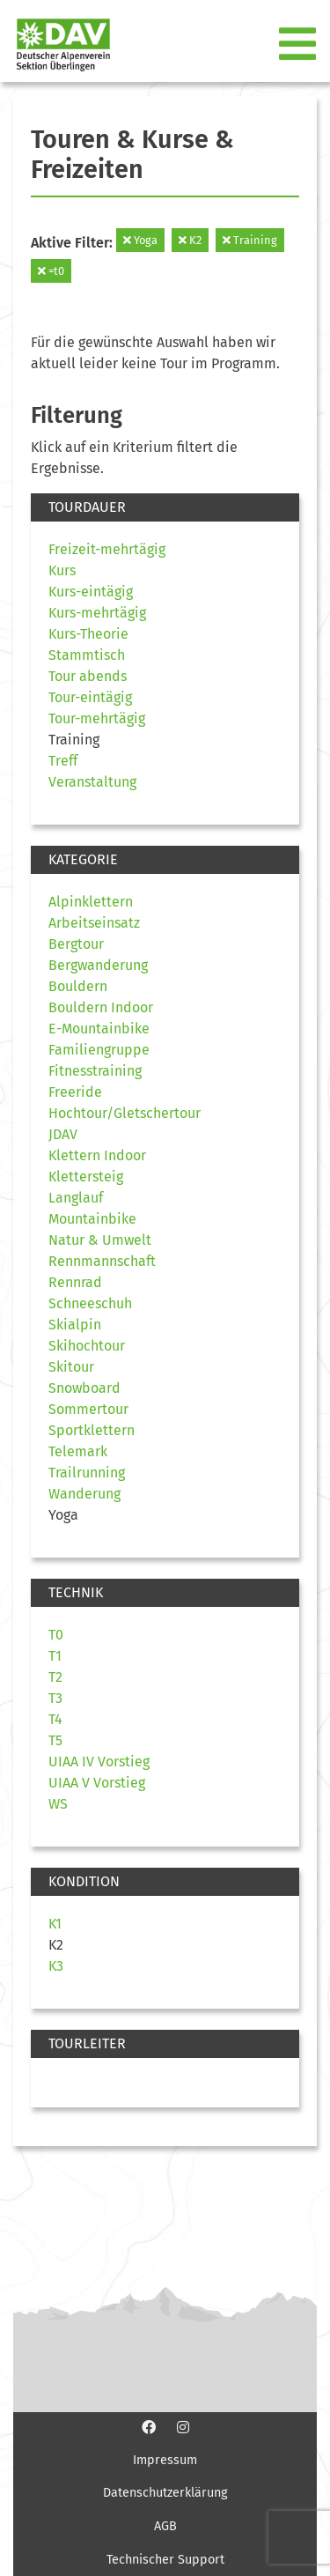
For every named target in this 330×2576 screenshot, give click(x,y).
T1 (55, 1655)
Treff (62, 760)
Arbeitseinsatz (94, 922)
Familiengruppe (99, 1049)
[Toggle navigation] (299, 44)
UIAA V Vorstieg (96, 1782)
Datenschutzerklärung (165, 2492)
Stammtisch (86, 655)
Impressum (165, 2460)
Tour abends (87, 676)
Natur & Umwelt (99, 1240)
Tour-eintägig (90, 697)
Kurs (62, 570)
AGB (165, 2526)
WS (58, 1803)
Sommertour (88, 1409)
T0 (55, 1634)
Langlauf (75, 1197)
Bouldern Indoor (100, 1007)
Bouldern (77, 986)
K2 (190, 240)
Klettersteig (85, 1176)
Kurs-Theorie (88, 633)
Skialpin (74, 1324)
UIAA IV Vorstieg (99, 1761)
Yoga (140, 240)
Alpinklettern (90, 901)
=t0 (51, 271)
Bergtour (76, 944)
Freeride (75, 1092)
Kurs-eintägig (90, 591)
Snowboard (84, 1388)
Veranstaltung (92, 782)
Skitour (71, 1366)
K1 (55, 1923)
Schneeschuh (90, 1303)
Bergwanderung (98, 965)
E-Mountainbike (99, 1028)
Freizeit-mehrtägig (106, 549)
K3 (55, 1966)
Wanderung (84, 1493)
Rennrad (75, 1282)
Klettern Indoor (97, 1155)
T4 (55, 1719)
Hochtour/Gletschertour (124, 1113)
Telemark (77, 1451)
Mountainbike (92, 1218)
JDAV (62, 1134)
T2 (55, 1677)
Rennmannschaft (102, 1261)
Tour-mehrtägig (96, 718)
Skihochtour (86, 1345)
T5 (55, 1740)
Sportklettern (91, 1430)
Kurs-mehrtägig (97, 612)
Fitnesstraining (95, 1070)
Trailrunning (86, 1472)
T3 (55, 1698)
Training (250, 240)
